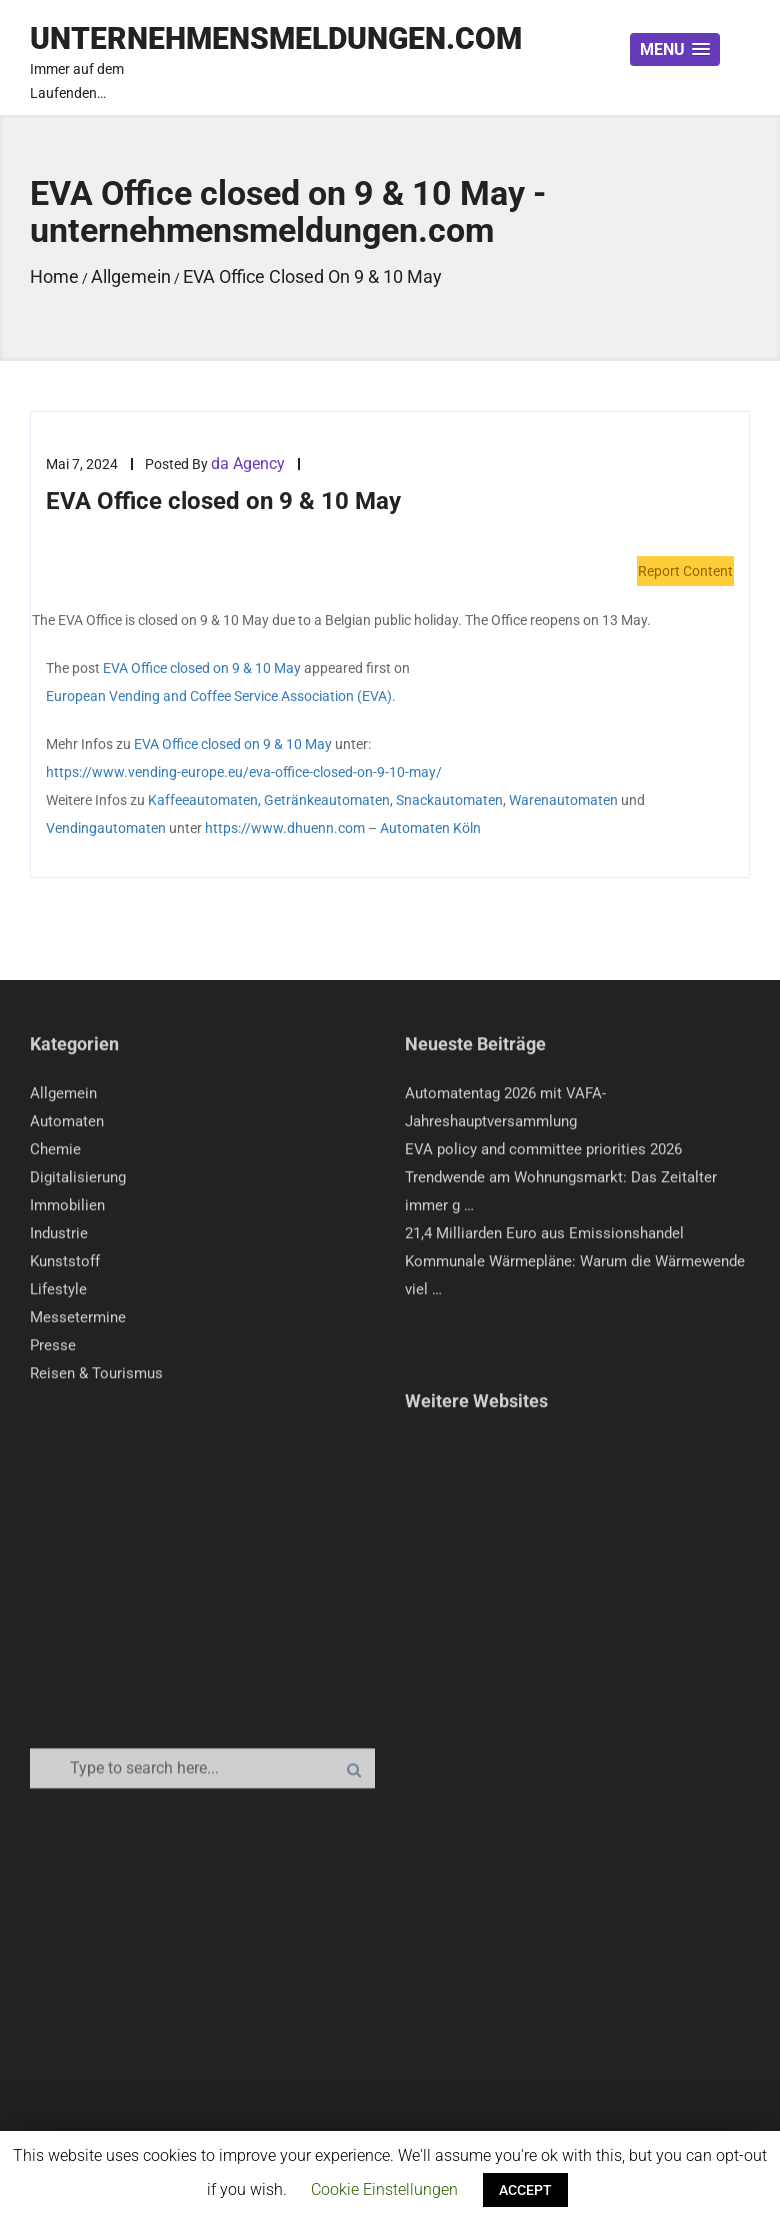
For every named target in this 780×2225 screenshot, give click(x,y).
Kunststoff (65, 1266)
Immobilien (67, 1210)
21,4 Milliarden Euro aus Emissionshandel (544, 1238)
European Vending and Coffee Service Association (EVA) (219, 697)
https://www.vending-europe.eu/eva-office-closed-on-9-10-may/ (244, 773)
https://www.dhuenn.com (285, 829)
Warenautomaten (563, 801)
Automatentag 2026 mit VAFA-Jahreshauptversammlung (505, 1112)
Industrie (59, 1238)
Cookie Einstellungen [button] (384, 2189)
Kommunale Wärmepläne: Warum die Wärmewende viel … (575, 1280)
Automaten (67, 1126)
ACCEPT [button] (525, 2190)
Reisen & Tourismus (96, 1378)
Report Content (685, 572)
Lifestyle (58, 1294)
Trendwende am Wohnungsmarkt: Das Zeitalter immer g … (561, 1196)
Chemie (55, 1154)
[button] (675, 49)
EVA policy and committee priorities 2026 (543, 1154)
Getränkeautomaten (327, 801)
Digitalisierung (78, 1182)
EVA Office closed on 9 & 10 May (202, 669)
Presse (53, 1350)
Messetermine (78, 1322)
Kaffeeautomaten (203, 801)
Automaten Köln (430, 829)
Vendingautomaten (106, 829)
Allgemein (63, 1098)
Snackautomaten (449, 801)
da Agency (248, 464)
